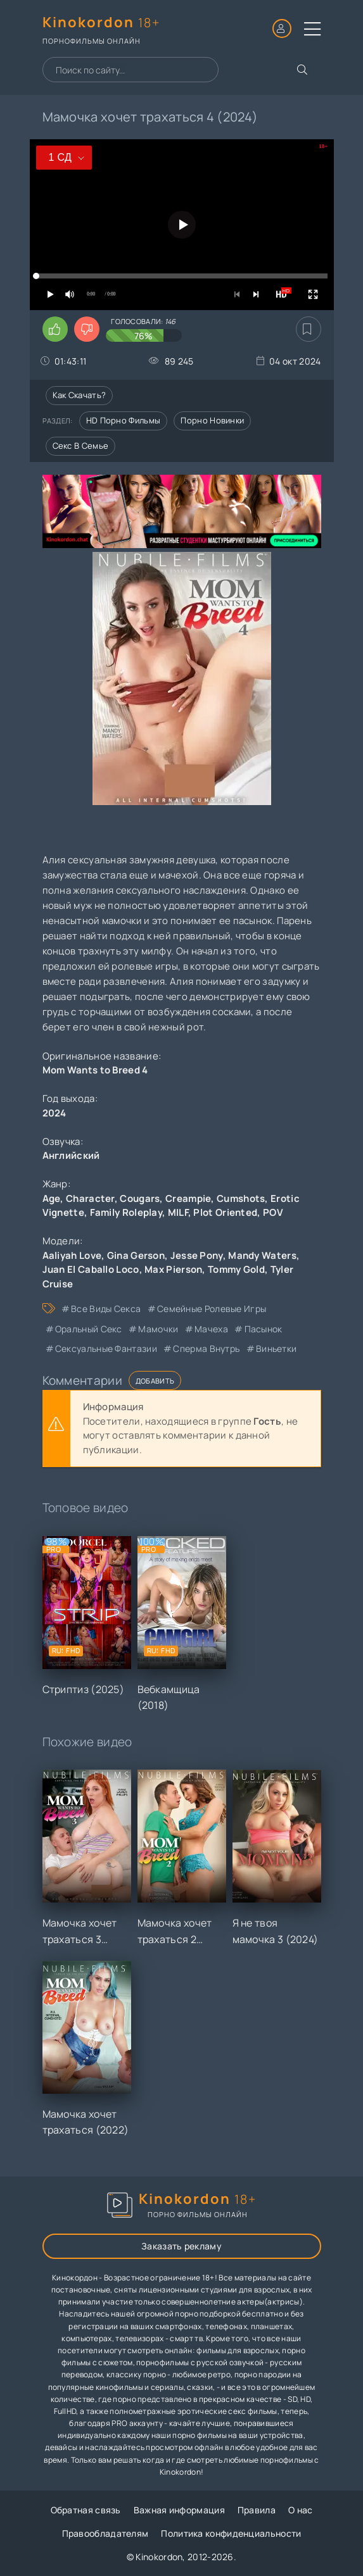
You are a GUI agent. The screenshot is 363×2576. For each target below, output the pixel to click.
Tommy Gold (236, 1269)
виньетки (276, 1348)
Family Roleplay (126, 1212)
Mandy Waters (262, 1255)
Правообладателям (105, 2533)
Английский (71, 1155)
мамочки (158, 1329)
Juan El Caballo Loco (90, 1269)
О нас (300, 2510)
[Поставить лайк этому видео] (55, 329)
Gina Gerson (136, 1255)
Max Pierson (173, 1269)
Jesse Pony (196, 1255)
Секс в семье (81, 445)
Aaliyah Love (72, 1255)
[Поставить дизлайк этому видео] (86, 329)
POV (273, 1212)
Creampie (188, 1198)
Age (51, 1198)
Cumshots (241, 1198)
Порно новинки (212, 420)
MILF (178, 1212)
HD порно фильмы (123, 420)
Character (90, 1198)
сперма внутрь (206, 1348)
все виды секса (106, 1309)
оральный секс (88, 1329)
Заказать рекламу (181, 2246)
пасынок (264, 1329)
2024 (54, 1113)
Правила (257, 2510)
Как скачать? (79, 395)
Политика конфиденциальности (231, 2533)
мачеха (211, 1329)
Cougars (140, 1198)
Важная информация (179, 2510)
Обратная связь (86, 2510)
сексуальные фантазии (106, 1348)
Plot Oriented (225, 1212)
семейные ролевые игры (211, 1309)
